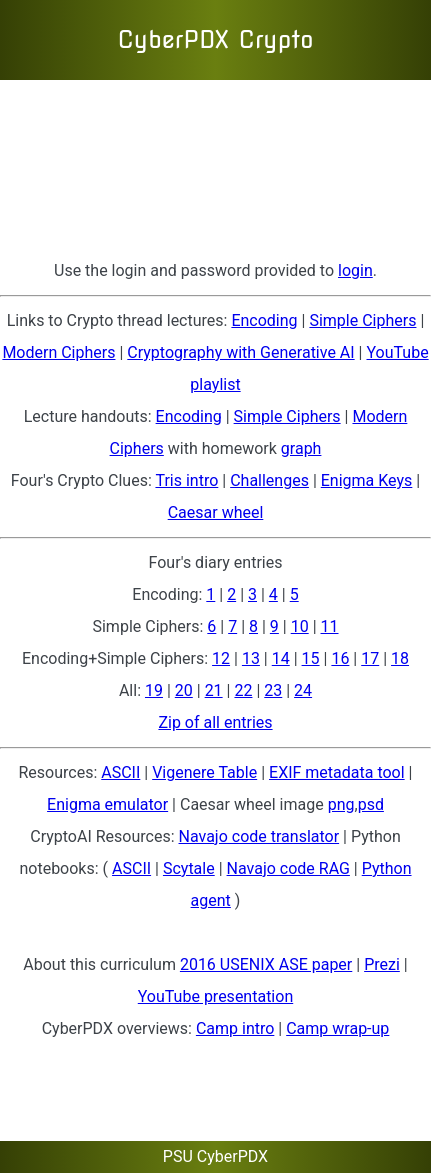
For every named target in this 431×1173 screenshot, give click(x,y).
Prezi (382, 964)
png (341, 804)
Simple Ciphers (362, 320)
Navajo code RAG (288, 868)
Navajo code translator (259, 836)
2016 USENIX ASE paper (266, 964)
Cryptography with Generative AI (240, 352)
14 (281, 658)
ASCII (120, 772)
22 (243, 690)
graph (301, 448)
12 (221, 658)
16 (340, 658)
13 (251, 658)
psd (371, 804)
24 (303, 690)
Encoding (264, 320)
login (355, 270)
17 (370, 658)
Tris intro (186, 480)
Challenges (269, 480)
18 (400, 658)
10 (300, 626)
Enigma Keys (367, 480)
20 (184, 690)
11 (330, 626)
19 (154, 690)
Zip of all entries (215, 722)
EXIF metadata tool (337, 772)
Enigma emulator (107, 804)
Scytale (189, 868)
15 (311, 658)
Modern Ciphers (58, 352)
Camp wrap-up (337, 1028)
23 (273, 690)
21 (214, 690)
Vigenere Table (204, 772)
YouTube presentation (215, 996)
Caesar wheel (216, 512)
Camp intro (235, 1028)
